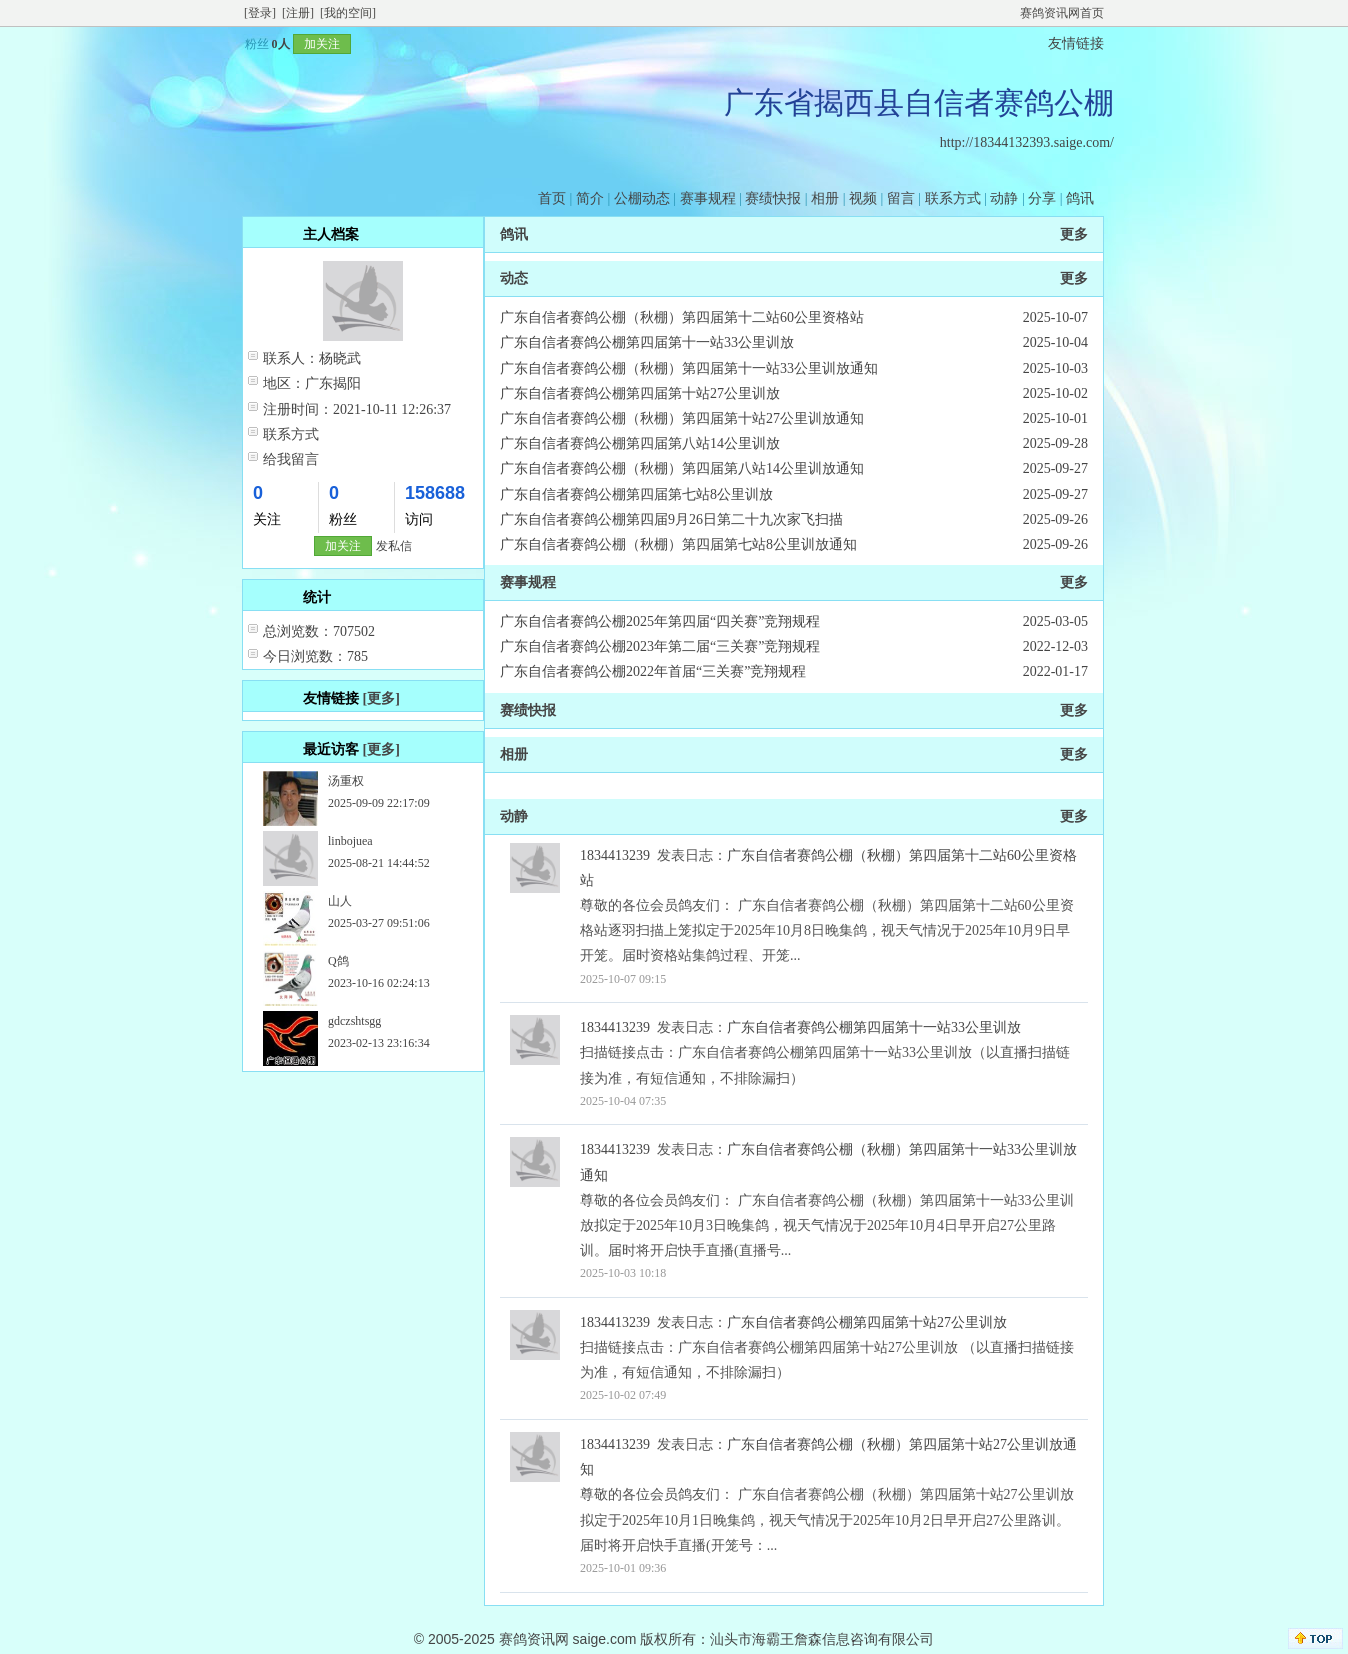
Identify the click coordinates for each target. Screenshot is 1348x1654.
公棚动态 (642, 198)
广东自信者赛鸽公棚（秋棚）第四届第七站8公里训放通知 (678, 544)
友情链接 (1076, 43)
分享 (1042, 198)
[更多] (381, 698)
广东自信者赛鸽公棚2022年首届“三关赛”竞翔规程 (653, 671)
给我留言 (291, 459)
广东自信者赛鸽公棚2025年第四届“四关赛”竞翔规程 (660, 621)
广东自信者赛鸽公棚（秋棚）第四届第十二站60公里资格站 (682, 317)
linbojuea (350, 841)
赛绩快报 (773, 198)
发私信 (394, 546)
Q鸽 (338, 961)
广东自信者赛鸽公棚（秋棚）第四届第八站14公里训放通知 (682, 468)
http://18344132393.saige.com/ (1027, 142)
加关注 (322, 44)
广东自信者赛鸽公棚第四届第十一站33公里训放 (647, 342)
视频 (863, 198)
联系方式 (953, 198)
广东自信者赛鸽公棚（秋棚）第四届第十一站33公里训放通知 (689, 368)
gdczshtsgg (354, 1021)
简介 (590, 198)
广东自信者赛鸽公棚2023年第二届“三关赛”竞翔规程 (660, 646)
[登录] (260, 13)
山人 (340, 901)
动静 (1004, 198)
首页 (552, 198)
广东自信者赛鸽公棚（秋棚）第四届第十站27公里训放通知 (682, 418)
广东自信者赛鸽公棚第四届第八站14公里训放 (640, 443)
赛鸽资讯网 (534, 1639)
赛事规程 (708, 198)
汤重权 (346, 781)
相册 (825, 198)
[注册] (298, 13)
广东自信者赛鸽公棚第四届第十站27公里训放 (640, 393)
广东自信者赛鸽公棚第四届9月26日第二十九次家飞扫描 (671, 519)
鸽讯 (1080, 198)
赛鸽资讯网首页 (1062, 13)
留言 (901, 198)
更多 (1074, 234)
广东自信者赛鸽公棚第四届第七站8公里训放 (636, 494)
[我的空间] (348, 13)
